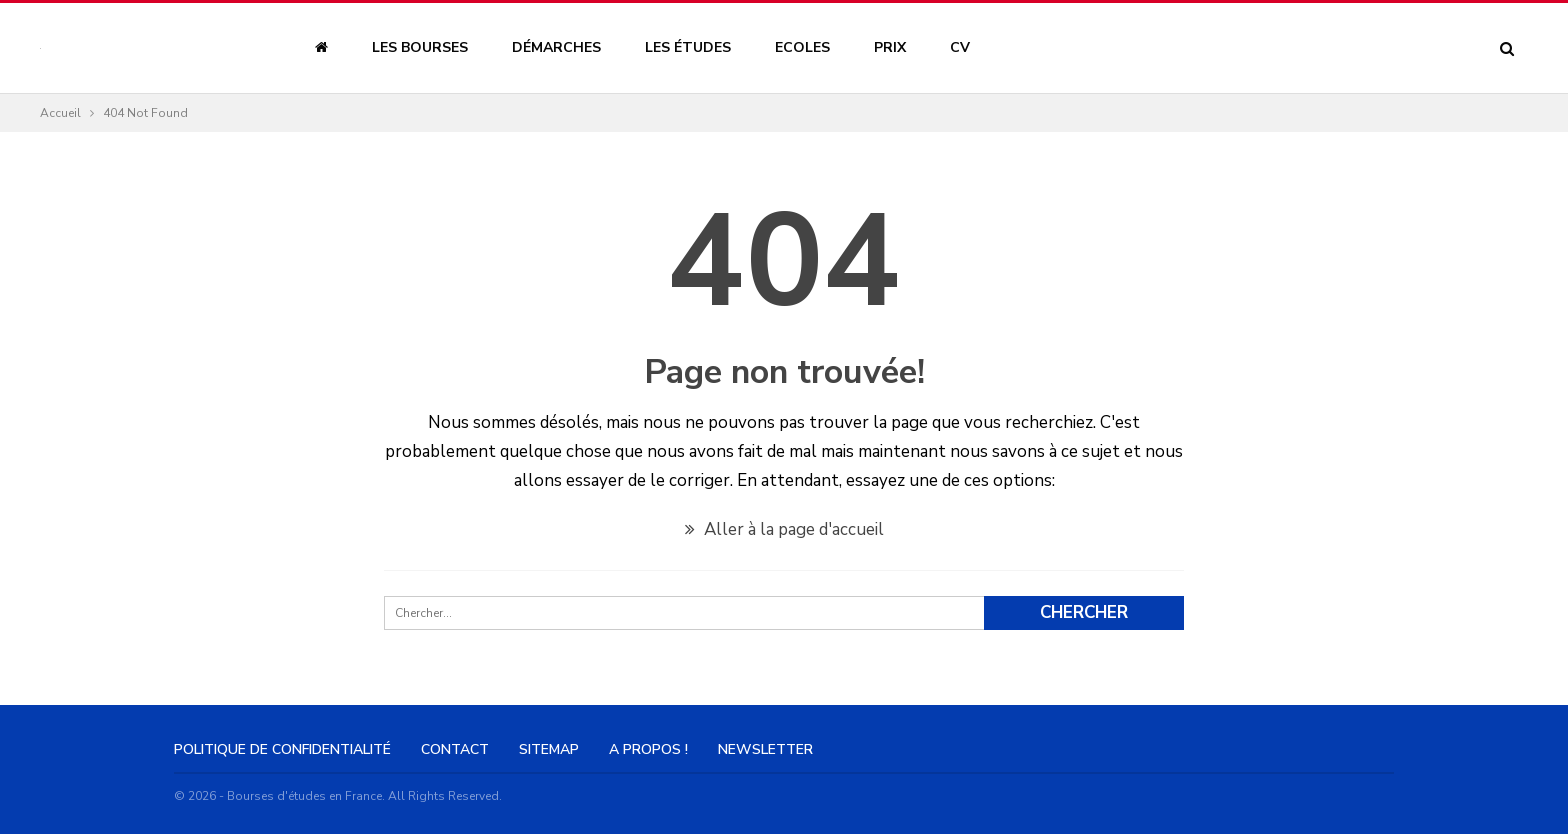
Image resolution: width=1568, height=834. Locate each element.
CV (960, 47)
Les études (688, 47)
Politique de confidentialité (282, 749)
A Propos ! (648, 749)
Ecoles (802, 47)
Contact (455, 749)
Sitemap (549, 749)
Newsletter (765, 749)
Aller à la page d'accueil (784, 529)
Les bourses (420, 47)
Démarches (556, 47)
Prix (890, 47)
